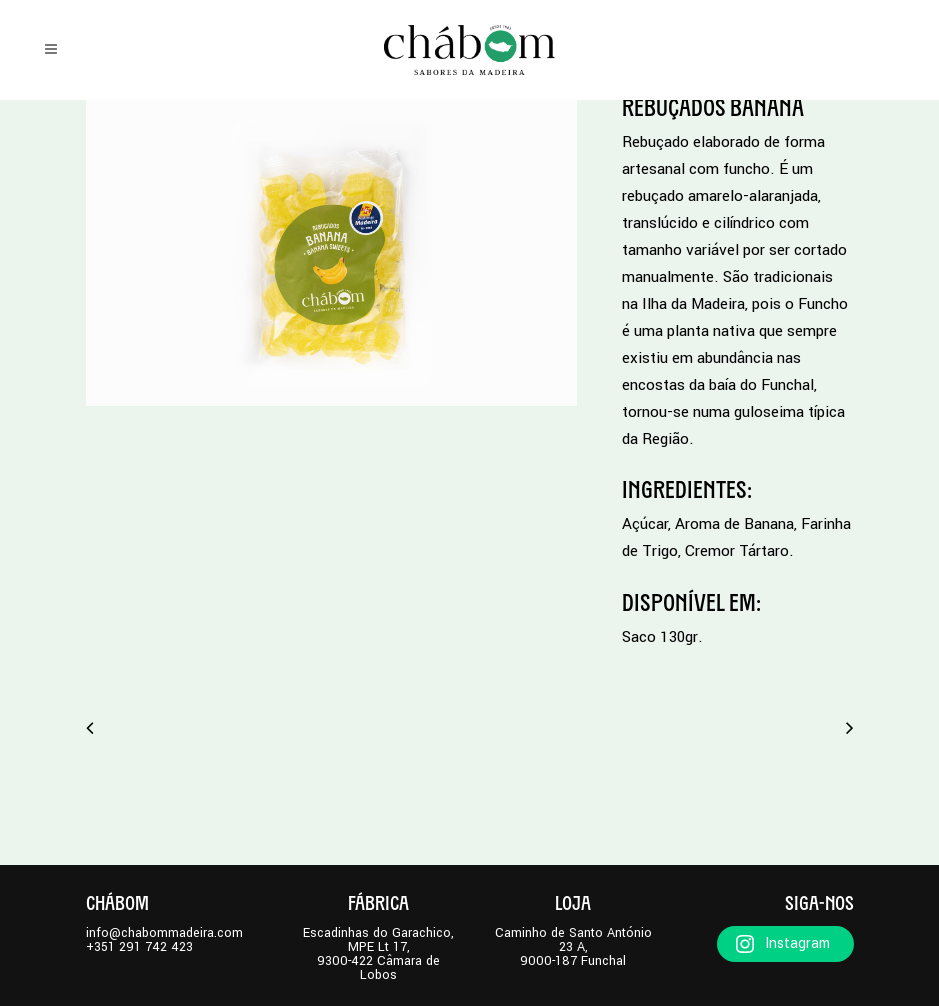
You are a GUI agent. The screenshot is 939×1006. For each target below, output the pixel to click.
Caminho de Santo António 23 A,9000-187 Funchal (573, 947)
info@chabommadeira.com (164, 933)
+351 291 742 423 (139, 947)
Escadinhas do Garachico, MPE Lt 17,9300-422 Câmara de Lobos (378, 954)
